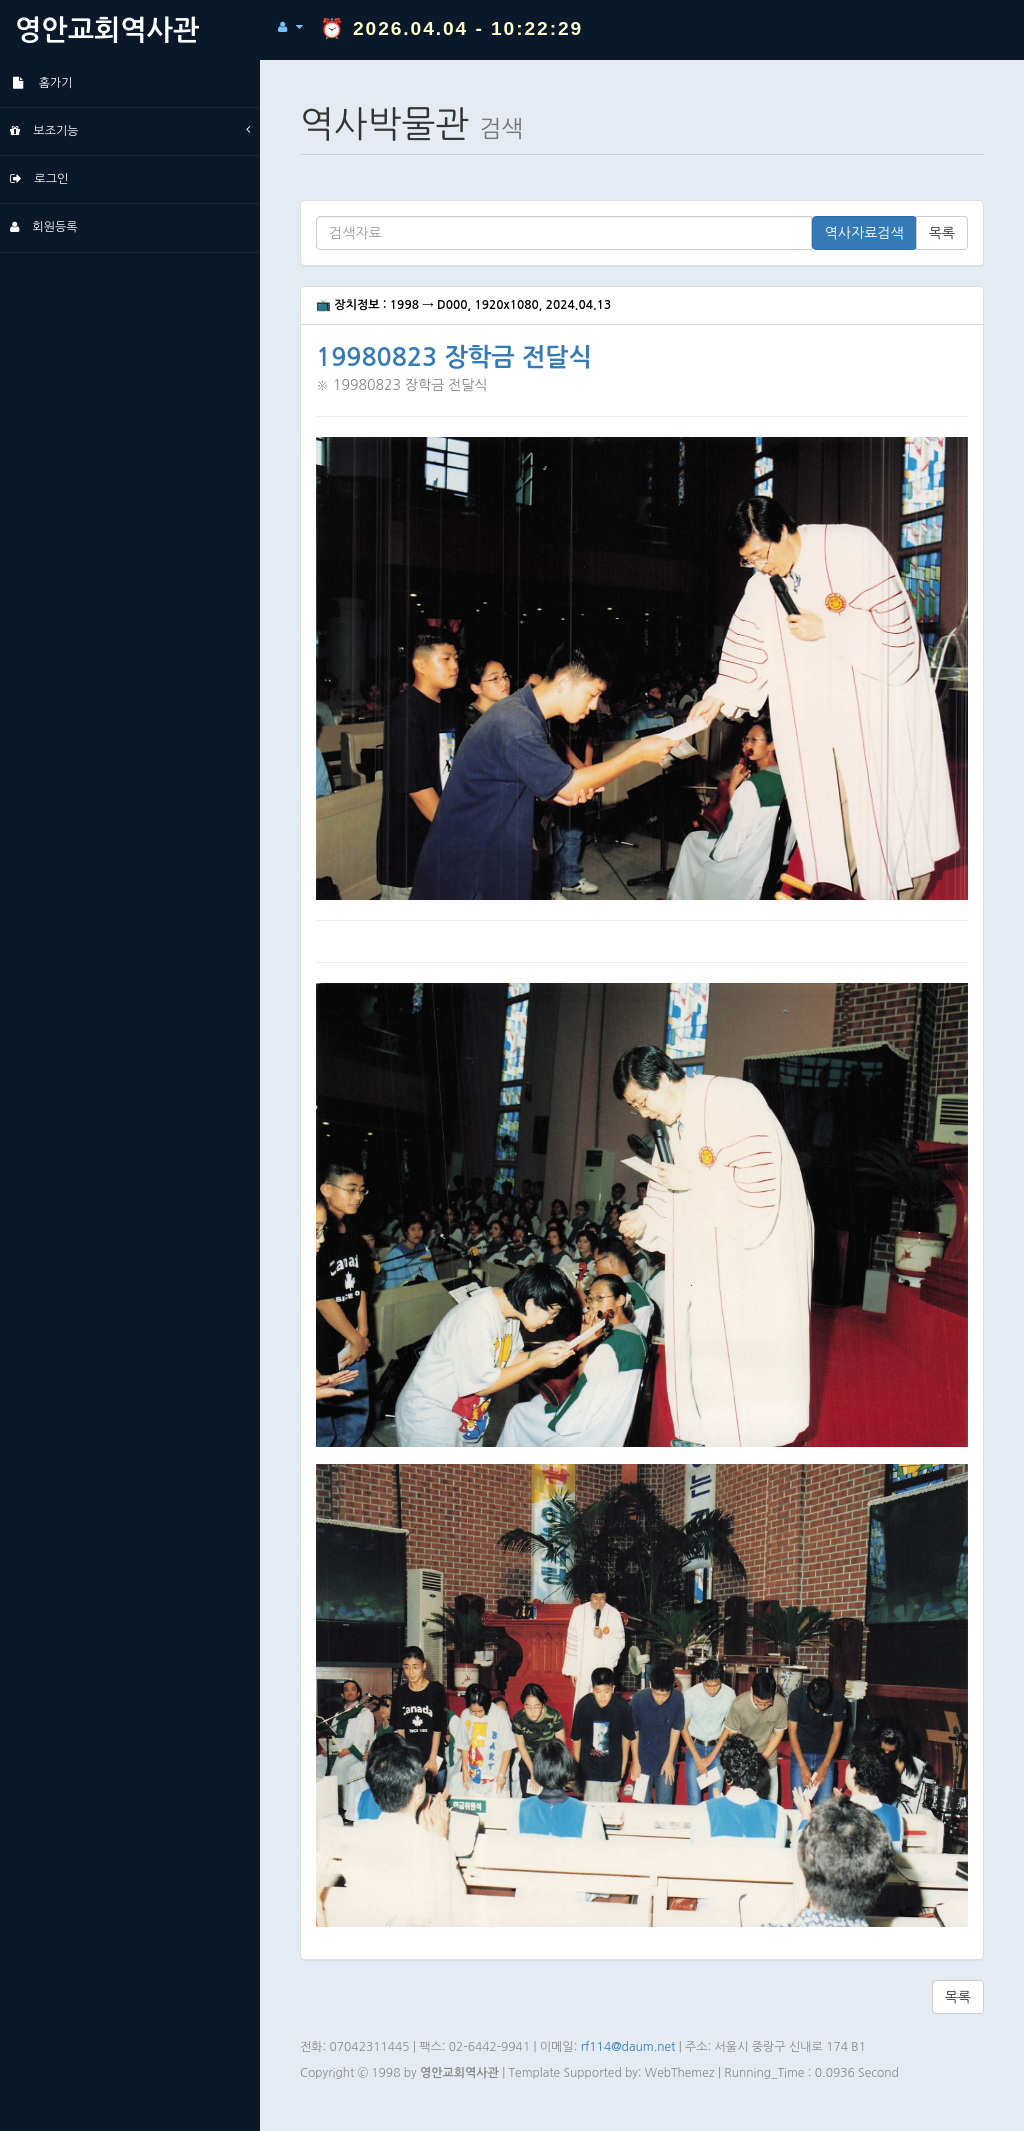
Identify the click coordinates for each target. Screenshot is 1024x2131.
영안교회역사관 (107, 30)
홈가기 (41, 83)
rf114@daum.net (628, 2047)
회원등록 (43, 227)
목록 (942, 233)
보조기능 (130, 130)
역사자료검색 (864, 233)
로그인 (39, 179)
